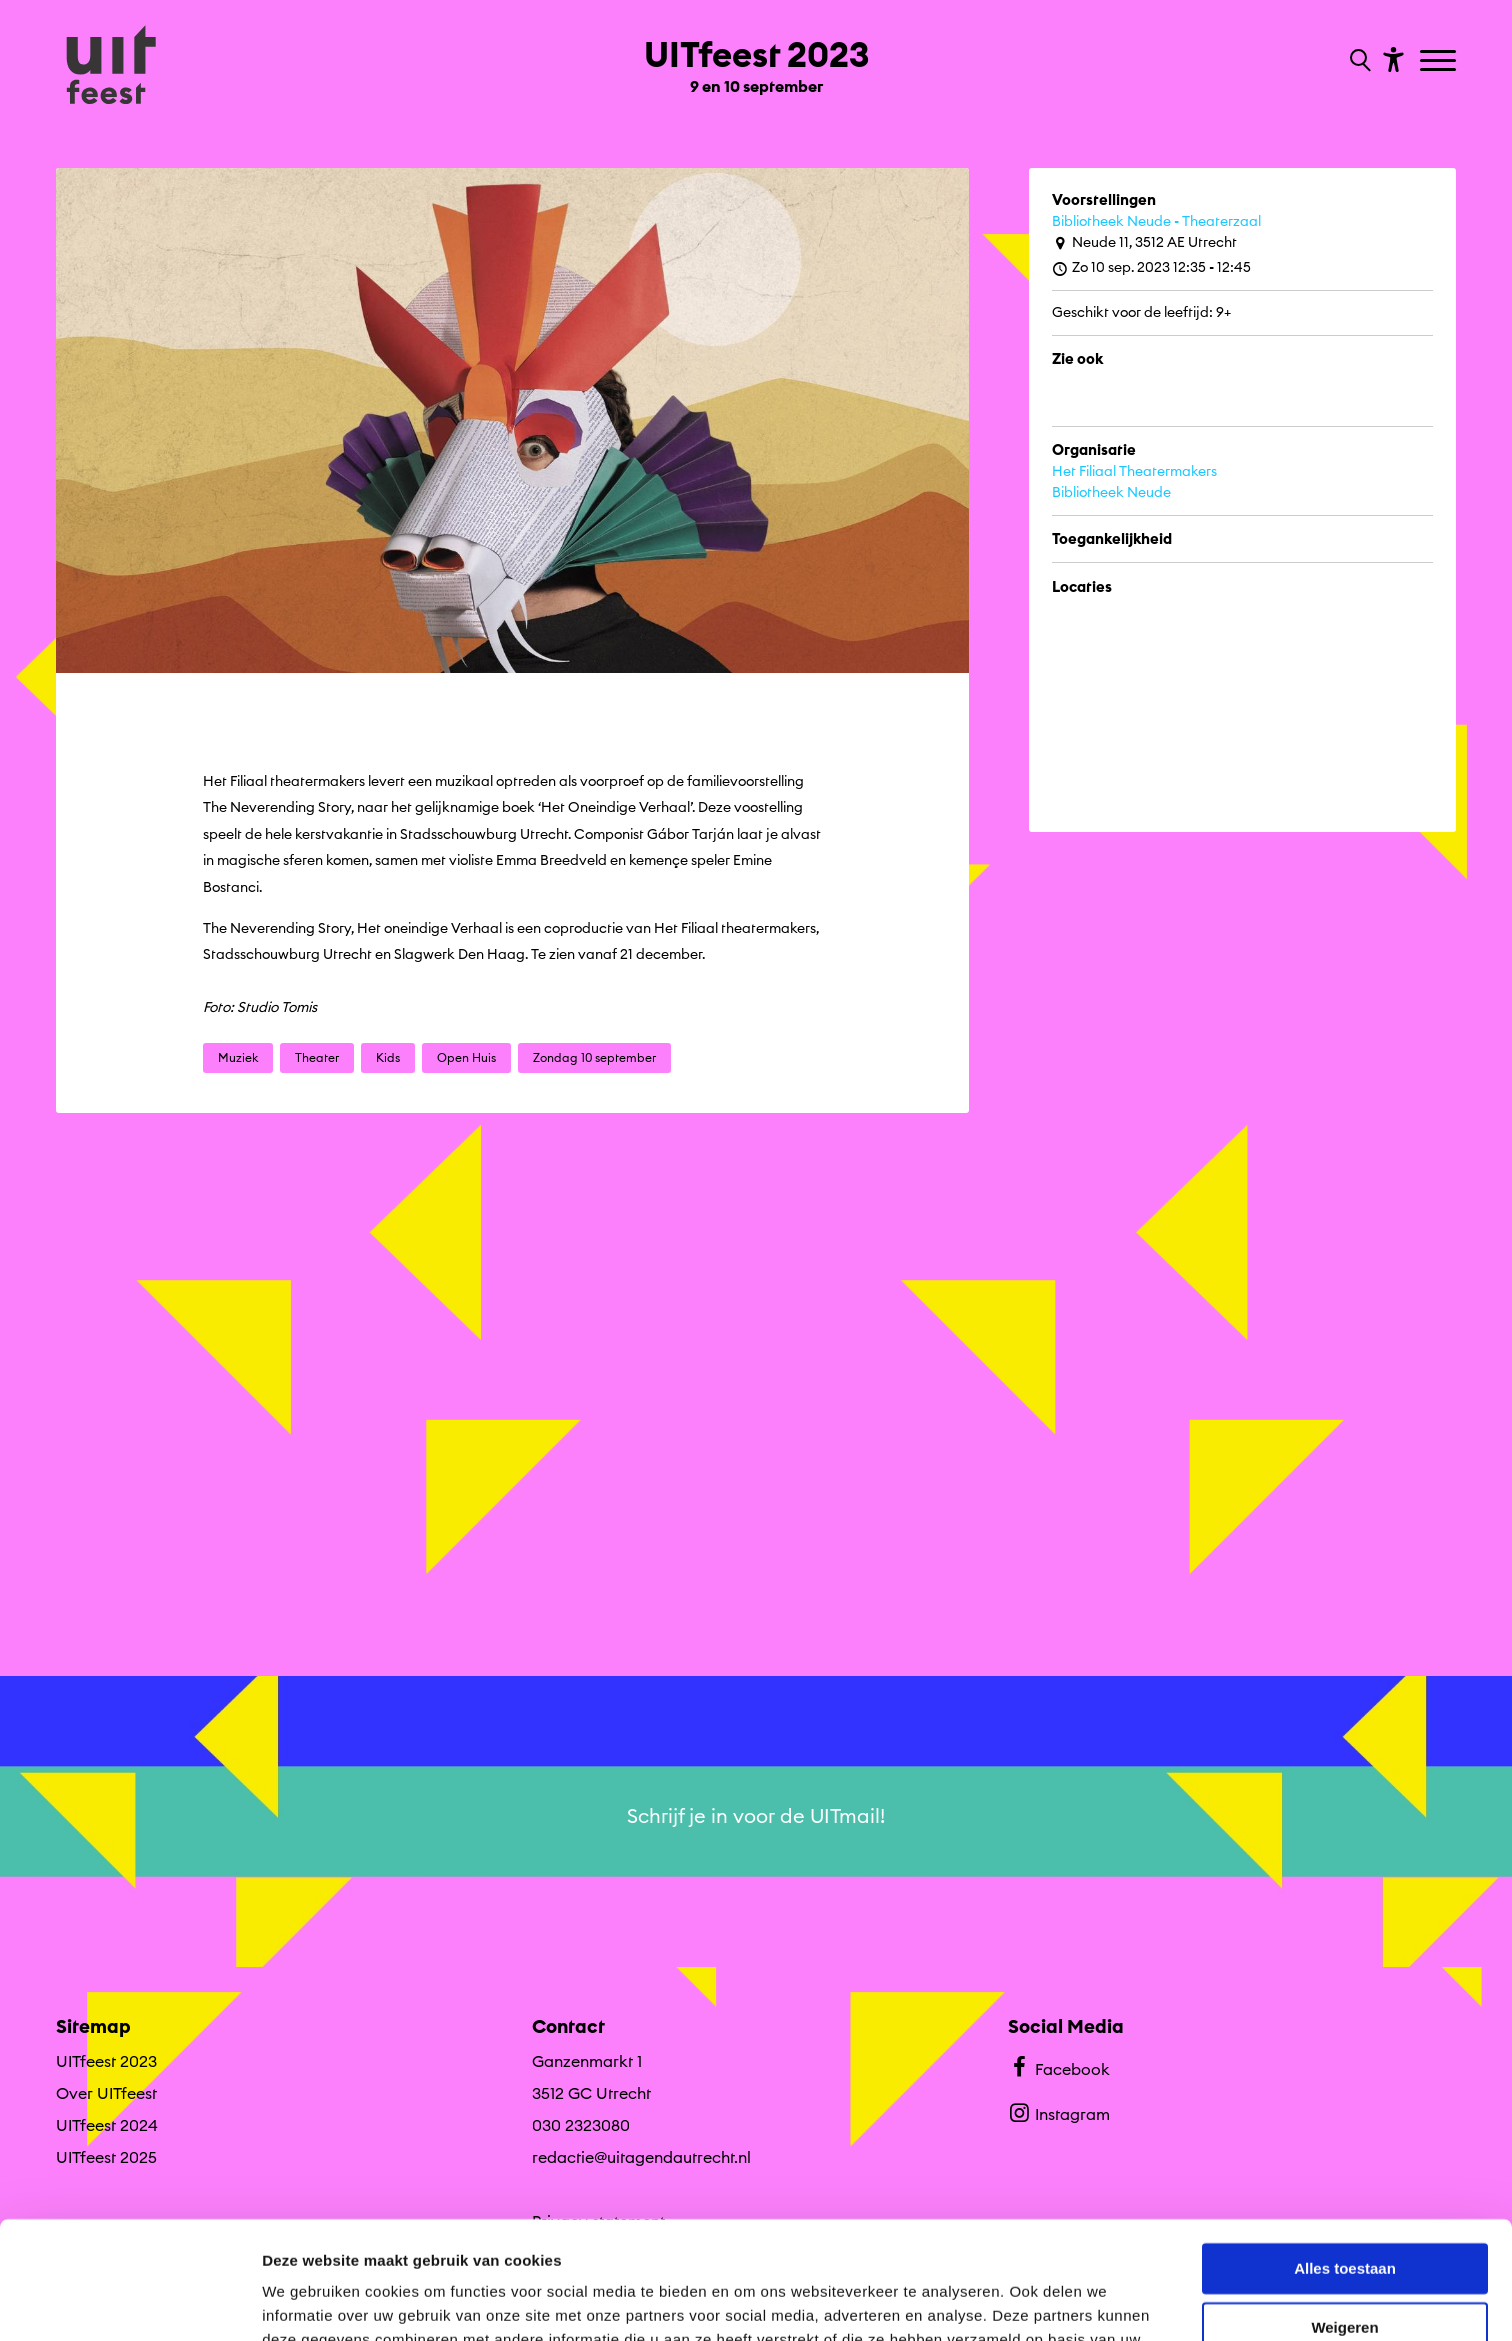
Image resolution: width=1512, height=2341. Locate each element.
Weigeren (1344, 2209)
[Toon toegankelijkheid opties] (1391, 58)
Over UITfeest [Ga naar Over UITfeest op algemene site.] (106, 2093)
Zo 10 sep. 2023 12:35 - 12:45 (1151, 267)
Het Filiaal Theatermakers (1134, 471)
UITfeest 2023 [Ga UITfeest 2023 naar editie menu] (106, 2061)
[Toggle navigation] (1440, 62)
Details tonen (309, 2301)
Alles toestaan (1345, 2151)
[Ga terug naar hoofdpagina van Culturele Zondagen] (111, 67)
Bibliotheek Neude (1111, 492)
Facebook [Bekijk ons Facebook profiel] (1058, 2067)
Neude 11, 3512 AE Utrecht (1144, 242)
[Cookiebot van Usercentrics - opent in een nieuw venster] (129, 2302)
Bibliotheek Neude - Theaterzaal (1156, 221)
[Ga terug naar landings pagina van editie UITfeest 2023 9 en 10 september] (756, 58)
